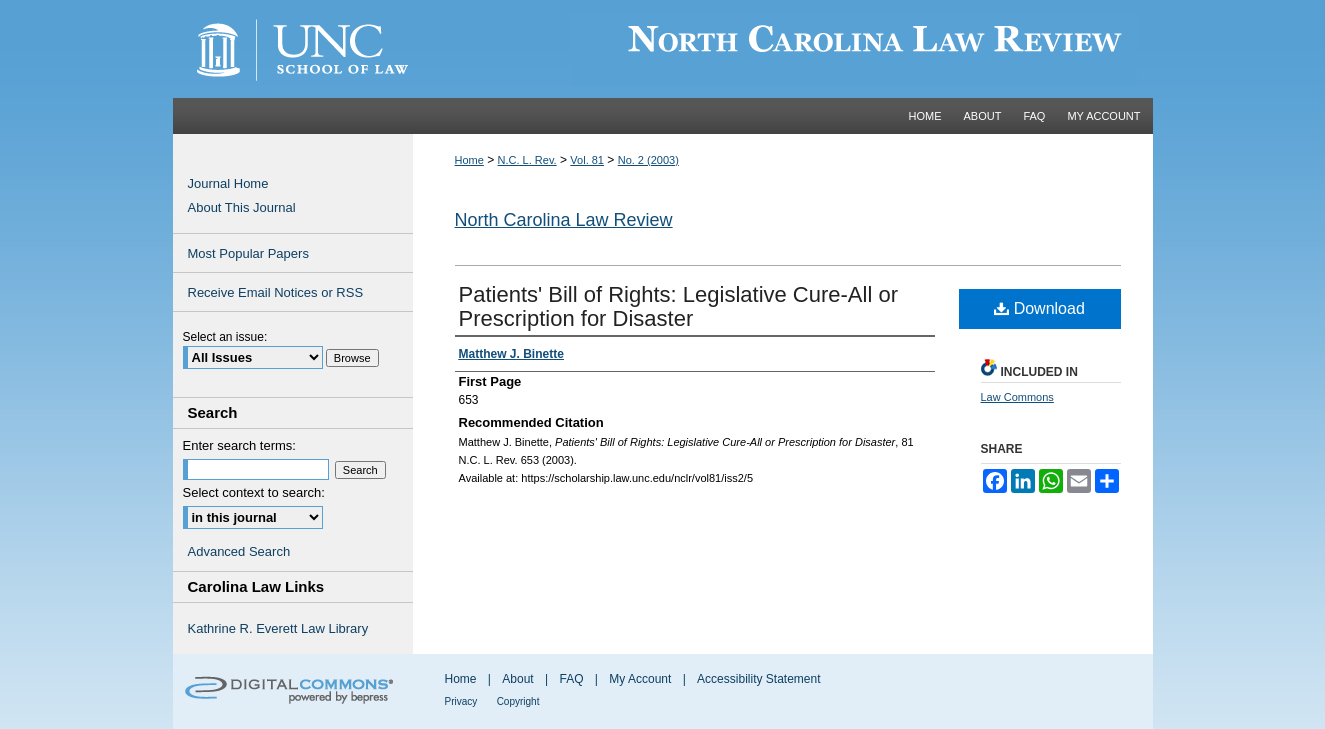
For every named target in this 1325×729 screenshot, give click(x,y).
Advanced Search (239, 551)
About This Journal (242, 207)
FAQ (571, 679)
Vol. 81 (587, 160)
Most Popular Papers (248, 253)
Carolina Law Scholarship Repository (783, 49)
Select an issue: (225, 337)
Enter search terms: (239, 445)
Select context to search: (254, 492)
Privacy (461, 701)
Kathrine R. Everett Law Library (278, 628)
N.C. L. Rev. (527, 160)
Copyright (518, 701)
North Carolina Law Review (564, 220)
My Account (640, 679)
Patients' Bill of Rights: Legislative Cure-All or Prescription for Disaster (679, 306)
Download (1039, 308)
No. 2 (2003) (648, 160)
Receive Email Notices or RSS (276, 292)
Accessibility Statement (758, 679)
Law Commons (1017, 397)
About (517, 679)
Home (469, 160)
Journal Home (228, 183)
